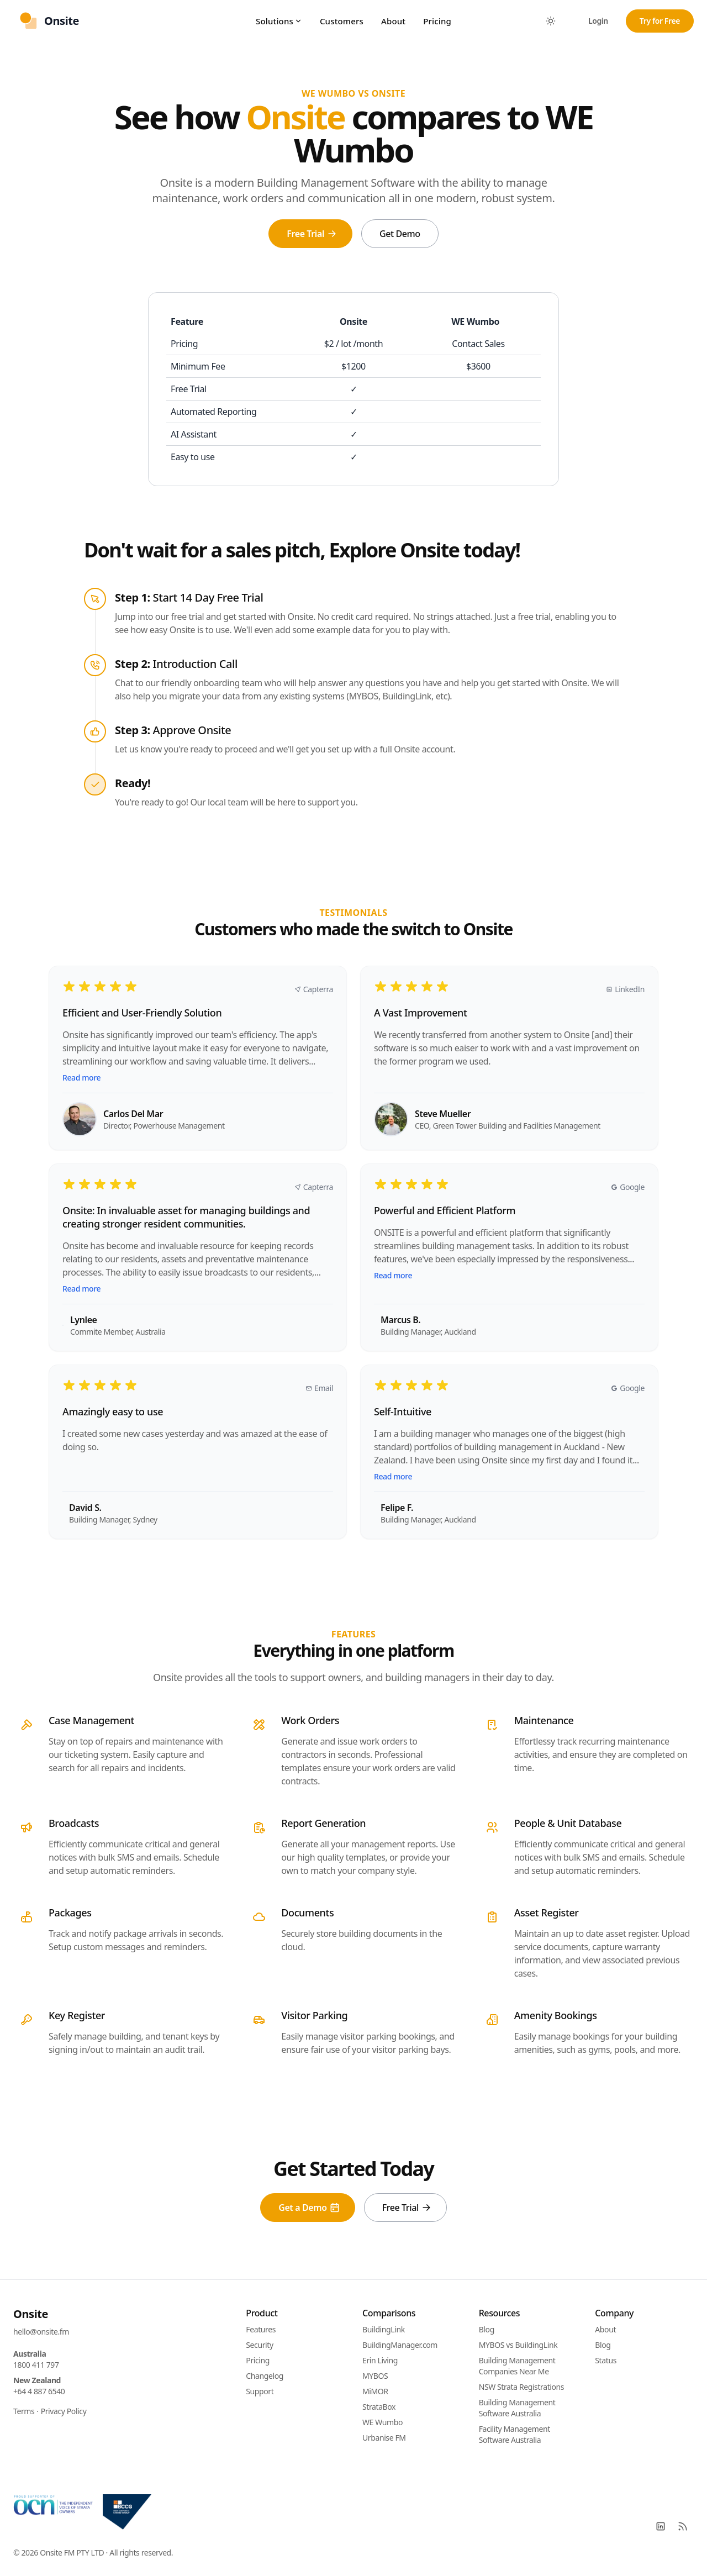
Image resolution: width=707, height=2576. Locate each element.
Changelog (264, 2375)
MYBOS (375, 2375)
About (393, 21)
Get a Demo (309, 2207)
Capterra (313, 989)
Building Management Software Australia (517, 2408)
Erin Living (380, 2360)
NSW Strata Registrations (521, 2387)
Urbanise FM (384, 2437)
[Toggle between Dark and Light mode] (551, 21)
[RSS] (683, 2526)
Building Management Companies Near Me (517, 2366)
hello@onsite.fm (41, 2331)
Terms (23, 2411)
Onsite (30, 2313)
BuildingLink (383, 2329)
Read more (81, 1077)
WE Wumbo (382, 2422)
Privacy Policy (64, 2411)
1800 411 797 (36, 2364)
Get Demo (399, 234)
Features (261, 2329)
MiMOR (375, 2391)
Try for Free (660, 20)
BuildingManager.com (399, 2345)
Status (605, 2360)
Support (259, 2391)
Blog (486, 2329)
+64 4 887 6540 (39, 2391)
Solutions (279, 21)
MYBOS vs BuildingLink (518, 2345)
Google (628, 1187)
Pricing (437, 21)
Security (259, 2345)
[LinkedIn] (661, 2526)
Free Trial (312, 234)
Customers (341, 21)
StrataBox (378, 2406)
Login (598, 20)
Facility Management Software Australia (514, 2434)
